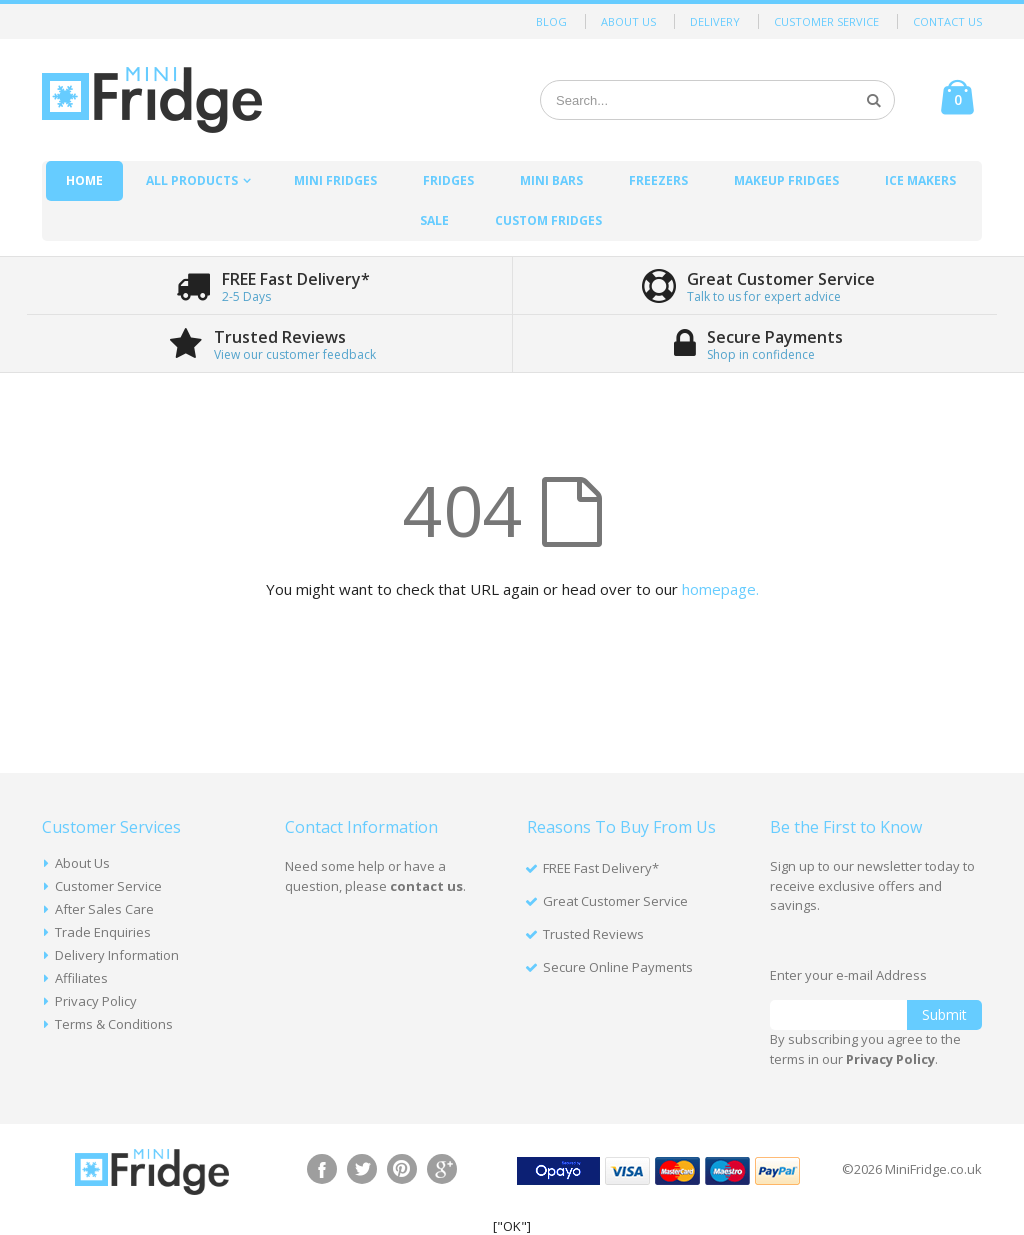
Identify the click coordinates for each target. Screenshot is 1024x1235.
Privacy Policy (96, 1001)
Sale (434, 220)
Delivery (715, 21)
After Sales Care (104, 909)
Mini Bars (551, 180)
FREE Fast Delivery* (601, 868)
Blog (551, 21)
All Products (192, 180)
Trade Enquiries (103, 932)
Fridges (448, 180)
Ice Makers (920, 180)
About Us (628, 21)
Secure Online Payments (618, 967)
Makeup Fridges (786, 180)
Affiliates (81, 978)
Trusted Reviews (593, 934)
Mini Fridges (335, 180)
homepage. (720, 589)
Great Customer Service (615, 901)
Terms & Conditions (114, 1024)
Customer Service (826, 21)
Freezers (658, 180)
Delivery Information (117, 955)
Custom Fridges (548, 220)
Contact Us (947, 21)
